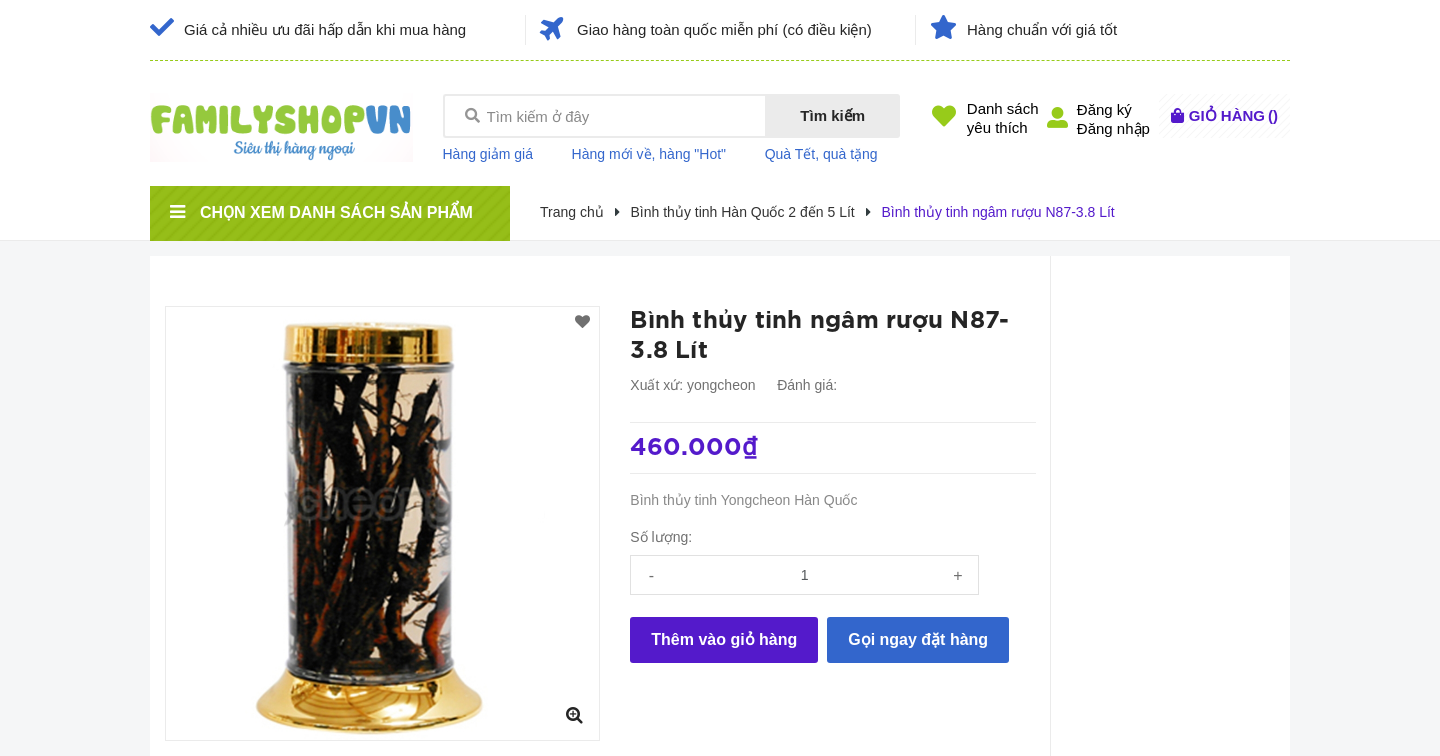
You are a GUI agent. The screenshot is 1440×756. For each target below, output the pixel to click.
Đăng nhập (1113, 128)
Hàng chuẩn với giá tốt (1042, 29)
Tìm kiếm (832, 115)
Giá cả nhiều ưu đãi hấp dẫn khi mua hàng (325, 29)
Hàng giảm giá (488, 154)
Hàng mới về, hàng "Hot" (649, 154)
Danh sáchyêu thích (1003, 118)
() (1233, 115)
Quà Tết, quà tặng (821, 154)
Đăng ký (1104, 109)
